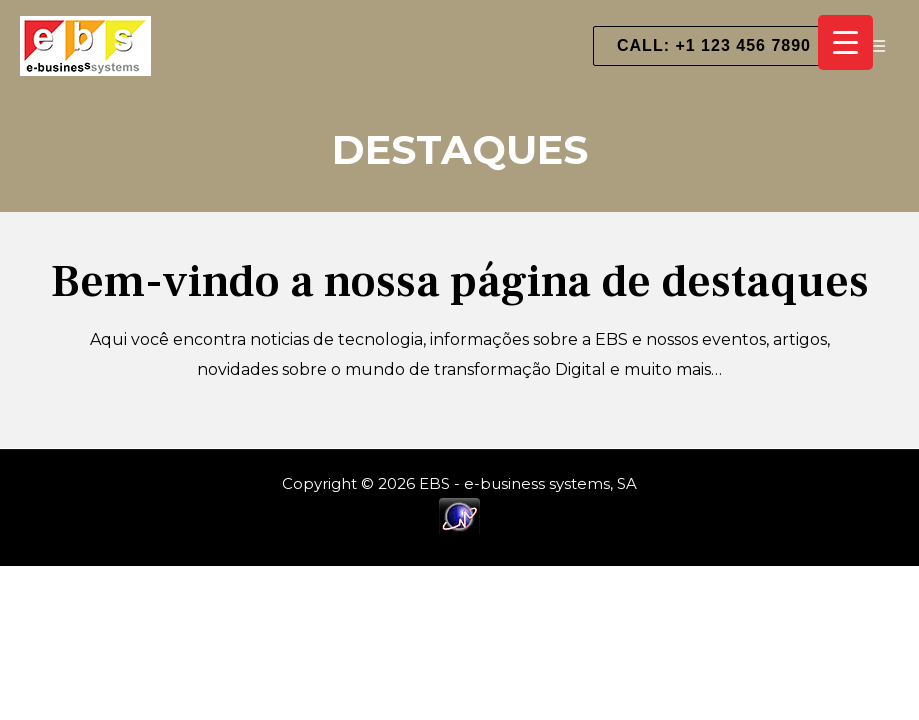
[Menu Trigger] (845, 42)
